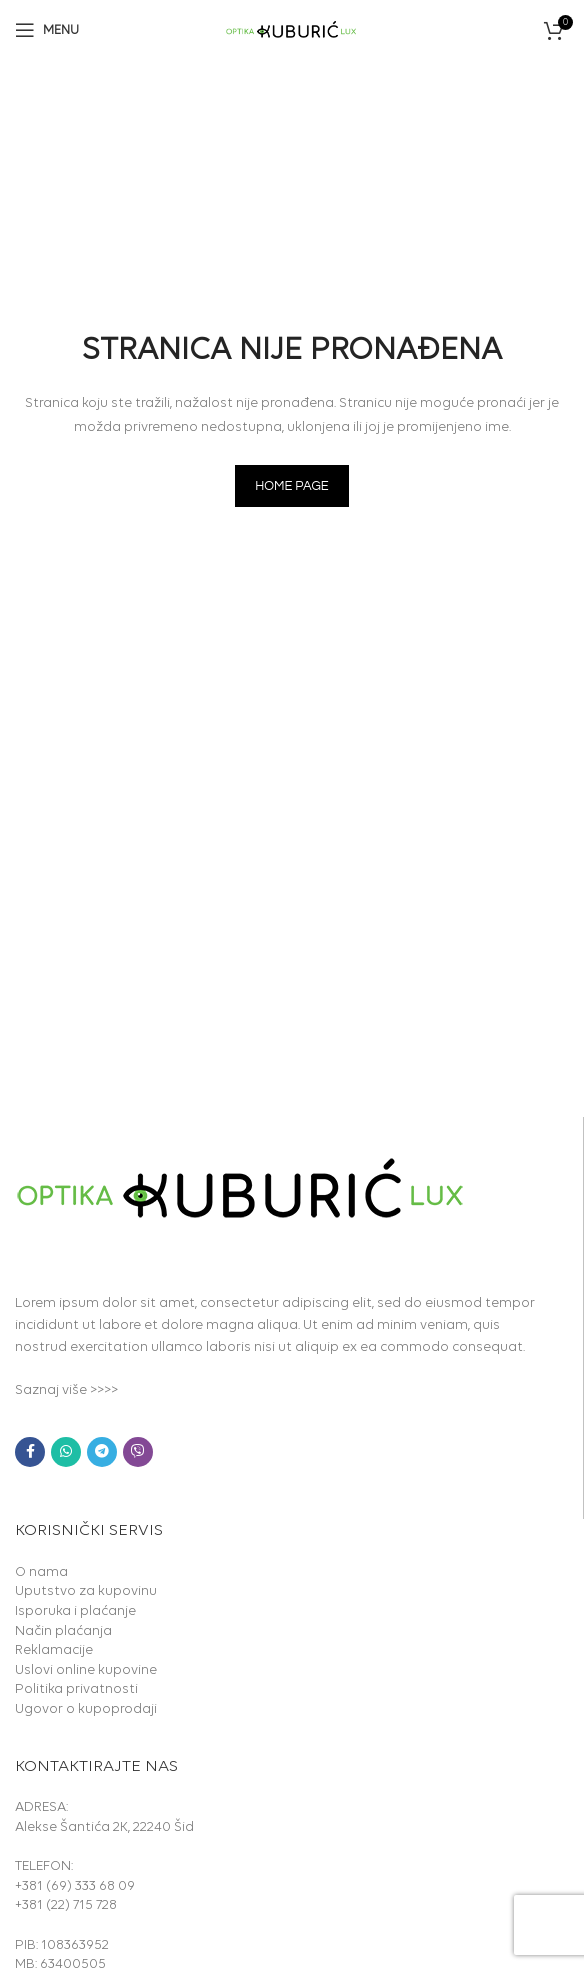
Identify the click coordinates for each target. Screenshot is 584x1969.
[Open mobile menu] (47, 30)
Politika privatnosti (76, 1689)
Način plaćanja (63, 1631)
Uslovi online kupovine (86, 1670)
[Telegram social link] (102, 1452)
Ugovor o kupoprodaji (86, 1709)
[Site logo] (292, 28)
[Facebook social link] (30, 1452)
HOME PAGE (291, 486)
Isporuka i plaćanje (75, 1611)
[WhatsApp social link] (66, 1452)
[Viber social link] (138, 1452)
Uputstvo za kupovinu (86, 1591)
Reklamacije (54, 1650)
